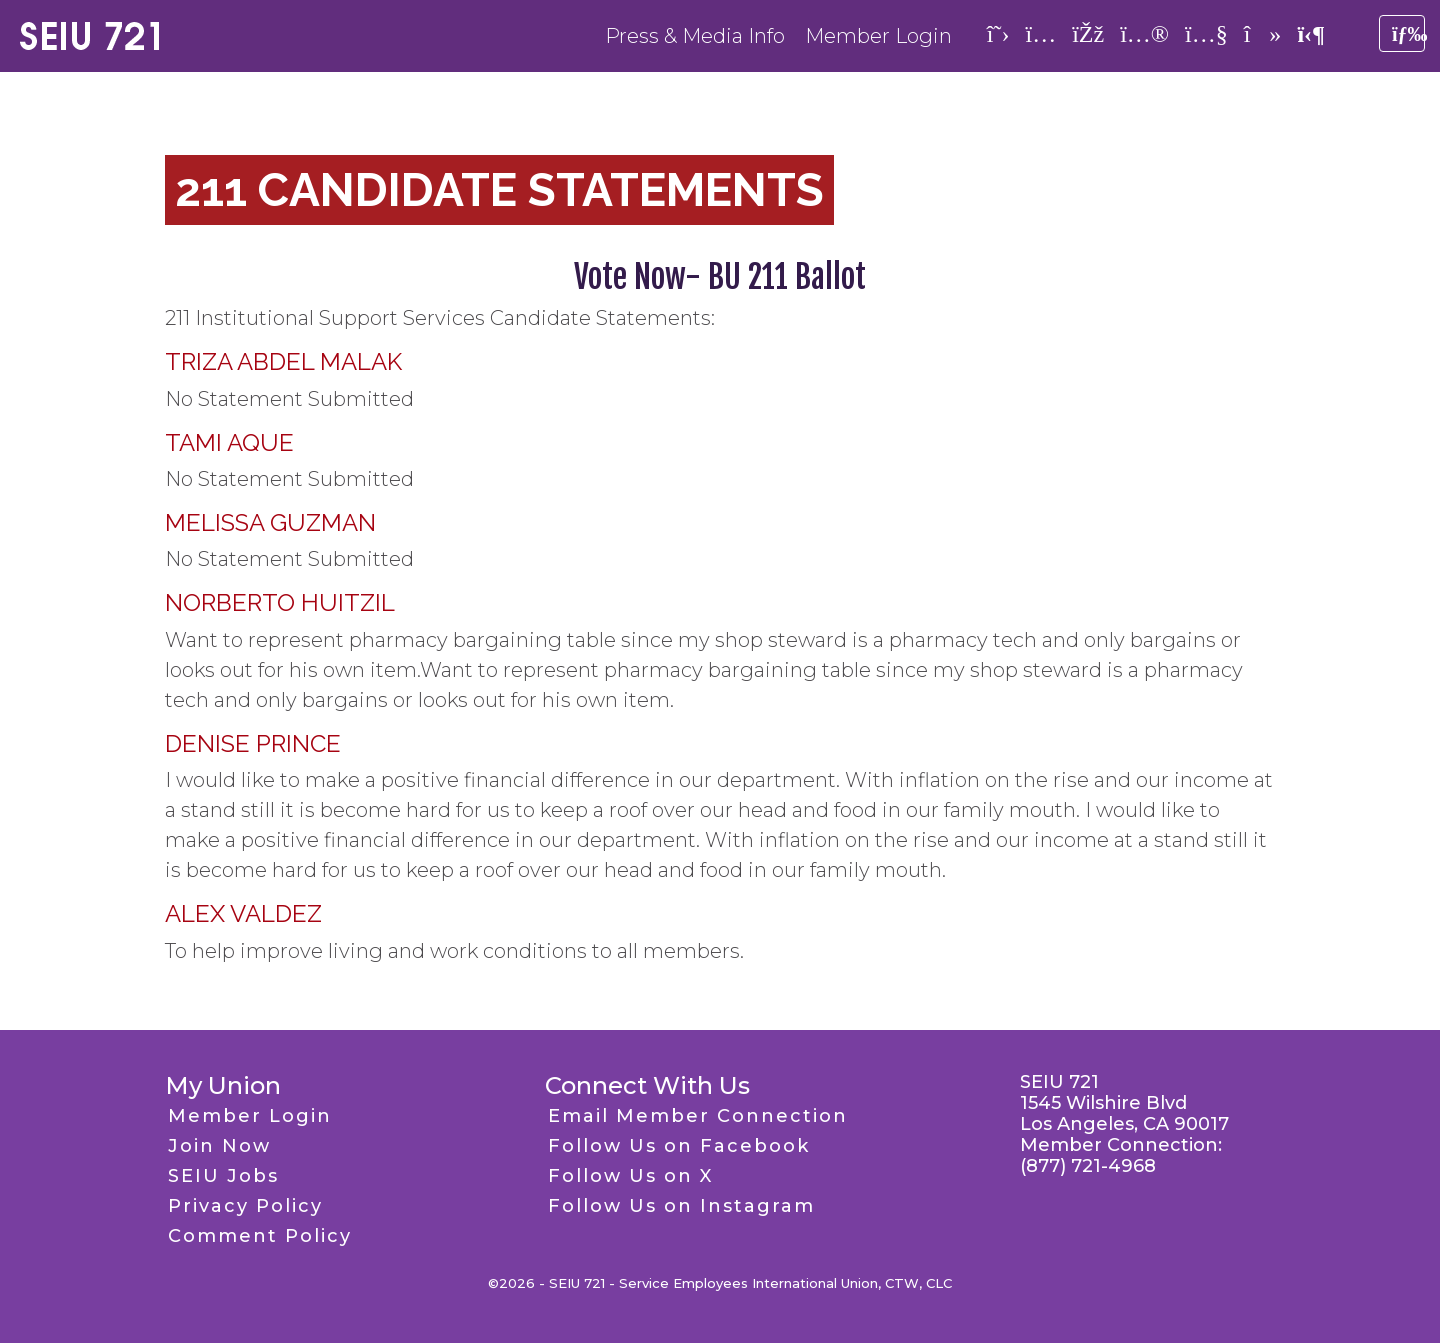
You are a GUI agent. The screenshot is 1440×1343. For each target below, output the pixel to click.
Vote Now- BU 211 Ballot (720, 277)
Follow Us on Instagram (681, 1206)
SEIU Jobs (223, 1176)
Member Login (878, 36)
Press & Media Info (695, 36)
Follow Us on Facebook (679, 1146)
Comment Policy (260, 1236)
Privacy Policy (245, 1206)
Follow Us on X (630, 1176)
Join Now (219, 1146)
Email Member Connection (698, 1116)
